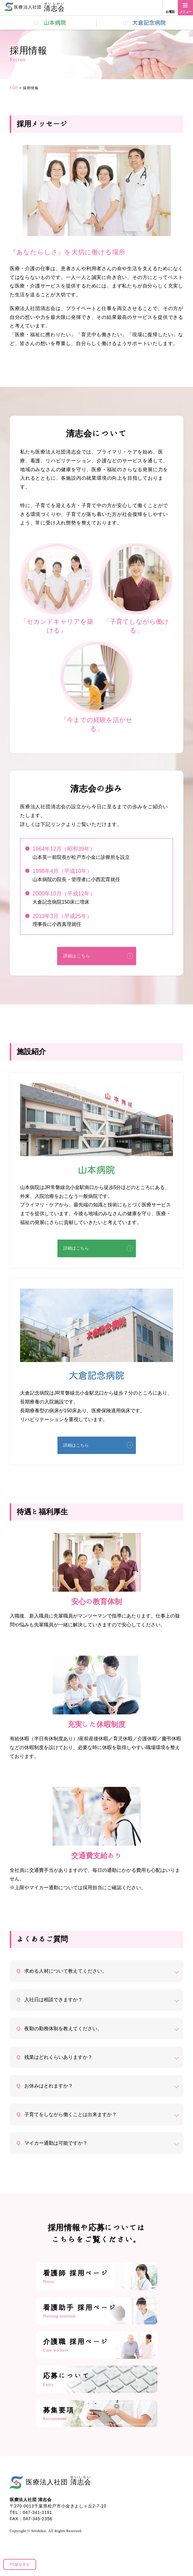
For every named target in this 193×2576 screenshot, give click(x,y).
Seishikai (38, 2531)
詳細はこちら (76, 955)
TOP (14, 88)
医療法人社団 (58, 2480)
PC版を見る (19, 2564)
